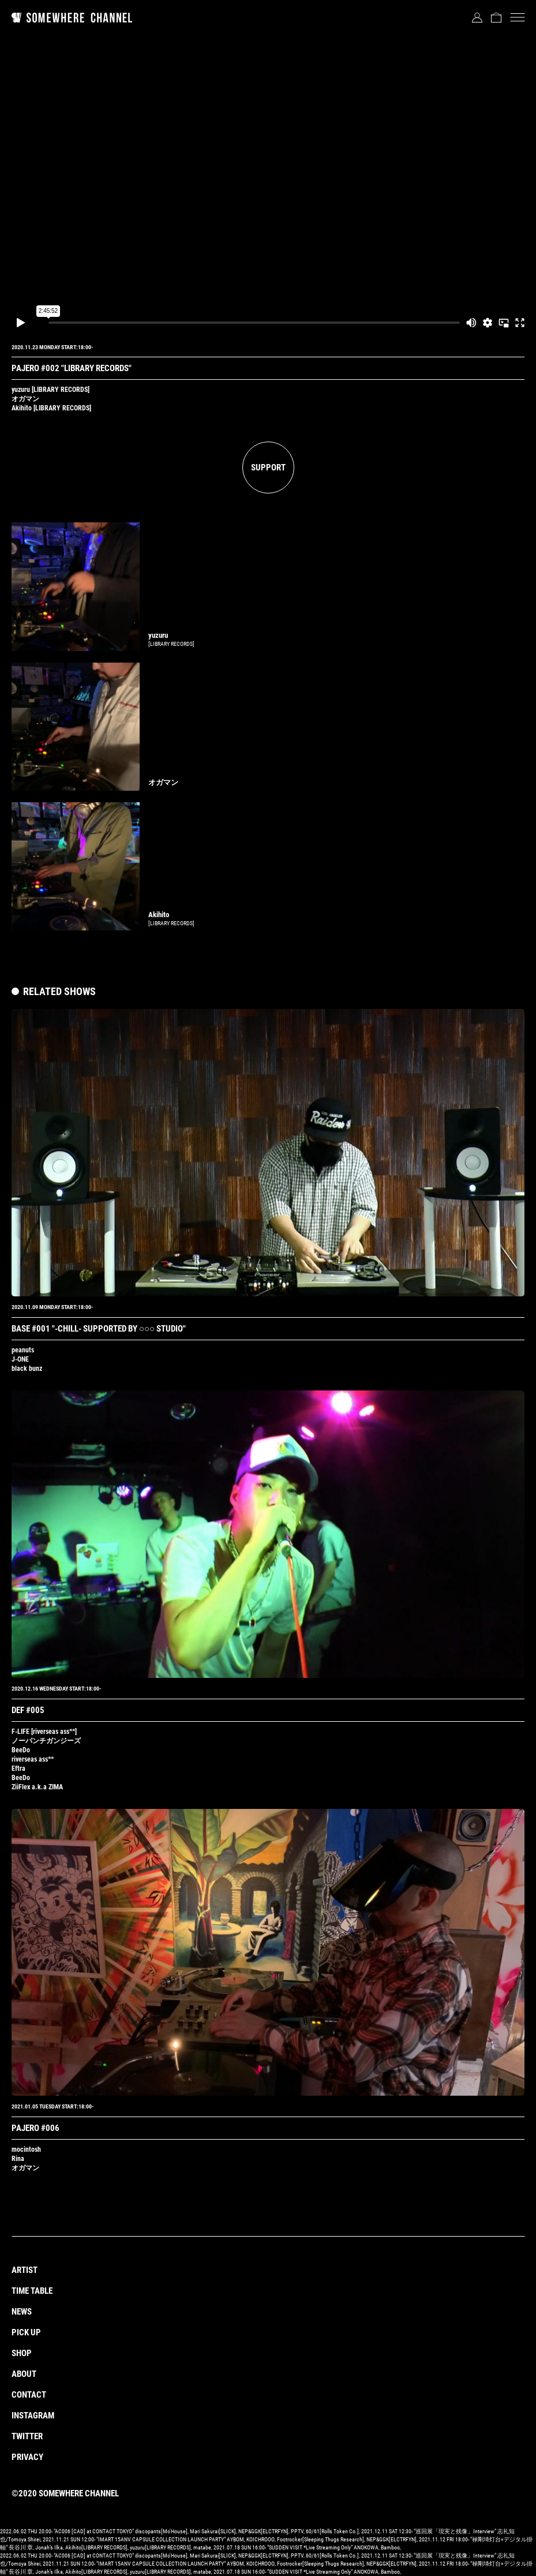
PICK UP (26, 2332)
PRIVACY (27, 2457)
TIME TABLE (32, 2291)
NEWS (22, 2311)
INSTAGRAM (33, 2415)
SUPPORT (268, 467)
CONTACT (29, 2395)
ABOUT (24, 2374)
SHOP (22, 2353)
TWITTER (27, 2436)
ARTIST (25, 2270)
